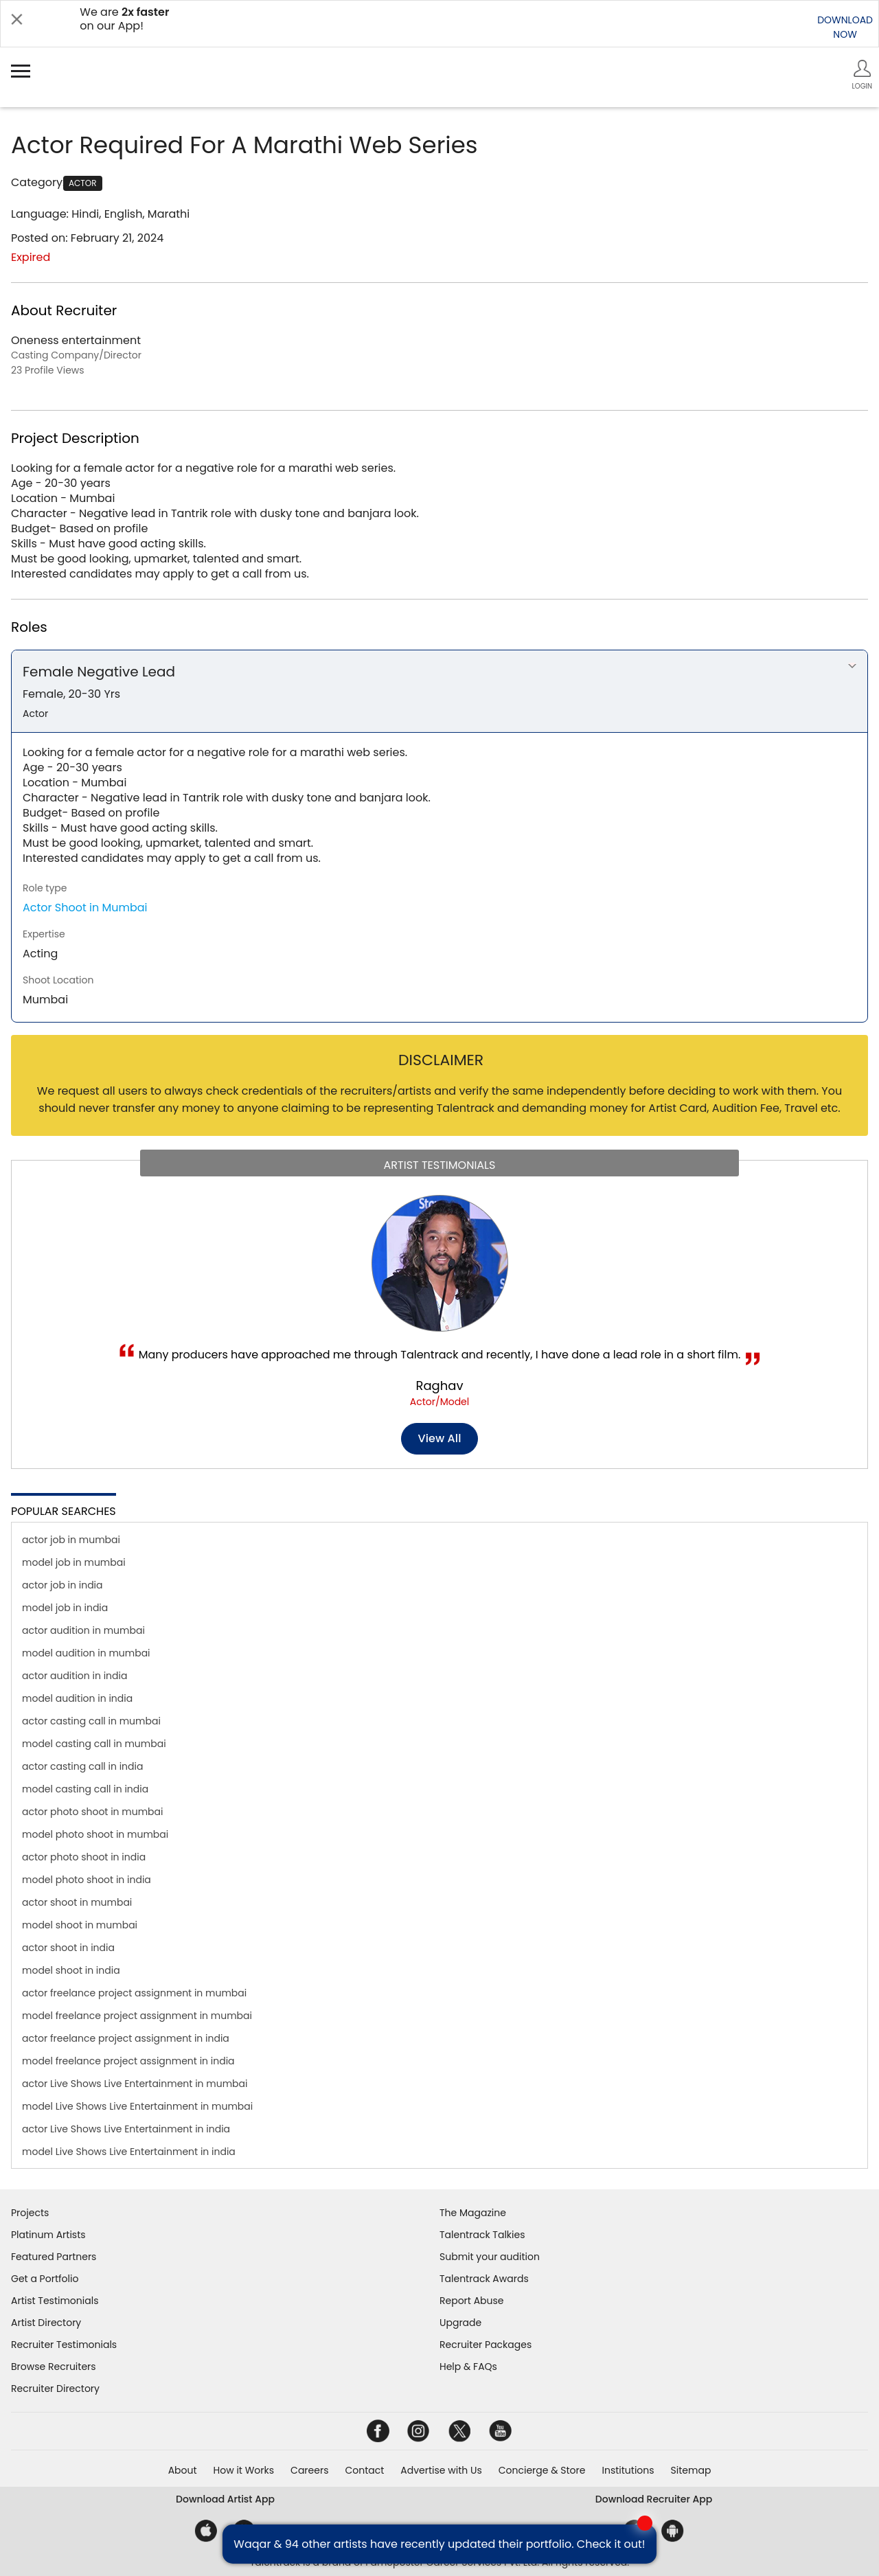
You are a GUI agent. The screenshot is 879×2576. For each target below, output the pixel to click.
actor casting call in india (82, 1766)
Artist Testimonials (54, 2300)
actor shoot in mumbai (77, 1902)
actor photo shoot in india (84, 1857)
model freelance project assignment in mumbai (137, 2015)
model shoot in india (71, 1970)
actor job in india (62, 1585)
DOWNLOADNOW (845, 27)
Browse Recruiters (53, 2366)
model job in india (65, 1608)
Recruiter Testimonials (64, 2344)
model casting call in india (85, 1789)
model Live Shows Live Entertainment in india (129, 2151)
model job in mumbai (74, 1562)
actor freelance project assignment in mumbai (134, 1993)
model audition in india (77, 1698)
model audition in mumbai (86, 1653)
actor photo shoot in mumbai (92, 1812)
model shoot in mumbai (79, 1925)
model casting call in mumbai (94, 1744)
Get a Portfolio (44, 2278)
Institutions (628, 2470)
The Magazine (473, 2212)
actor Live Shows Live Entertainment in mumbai (134, 2083)
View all (439, 1438)
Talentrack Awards (484, 2278)
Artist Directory (46, 2322)
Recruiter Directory (55, 2388)
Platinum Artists (48, 2234)
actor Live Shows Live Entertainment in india (126, 2129)
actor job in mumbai (71, 1540)
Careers (309, 2470)
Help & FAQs (468, 2366)
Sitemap (691, 2470)
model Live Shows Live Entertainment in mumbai (137, 2106)
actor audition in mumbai (83, 1630)
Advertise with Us (440, 2470)
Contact (364, 2470)
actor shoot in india (68, 1947)
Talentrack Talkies (482, 2234)
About (182, 2470)
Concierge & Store (542, 2470)
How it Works (244, 2470)
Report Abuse (472, 2300)
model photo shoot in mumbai (95, 1834)
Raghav (439, 1385)
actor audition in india (74, 1676)
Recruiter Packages (486, 2344)
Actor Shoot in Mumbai (85, 907)
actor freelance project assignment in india (125, 2038)
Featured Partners (53, 2256)
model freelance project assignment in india (128, 2061)
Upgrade (460, 2322)
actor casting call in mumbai (91, 1721)
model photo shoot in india (86, 1880)
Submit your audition (490, 2256)
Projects (30, 2212)
